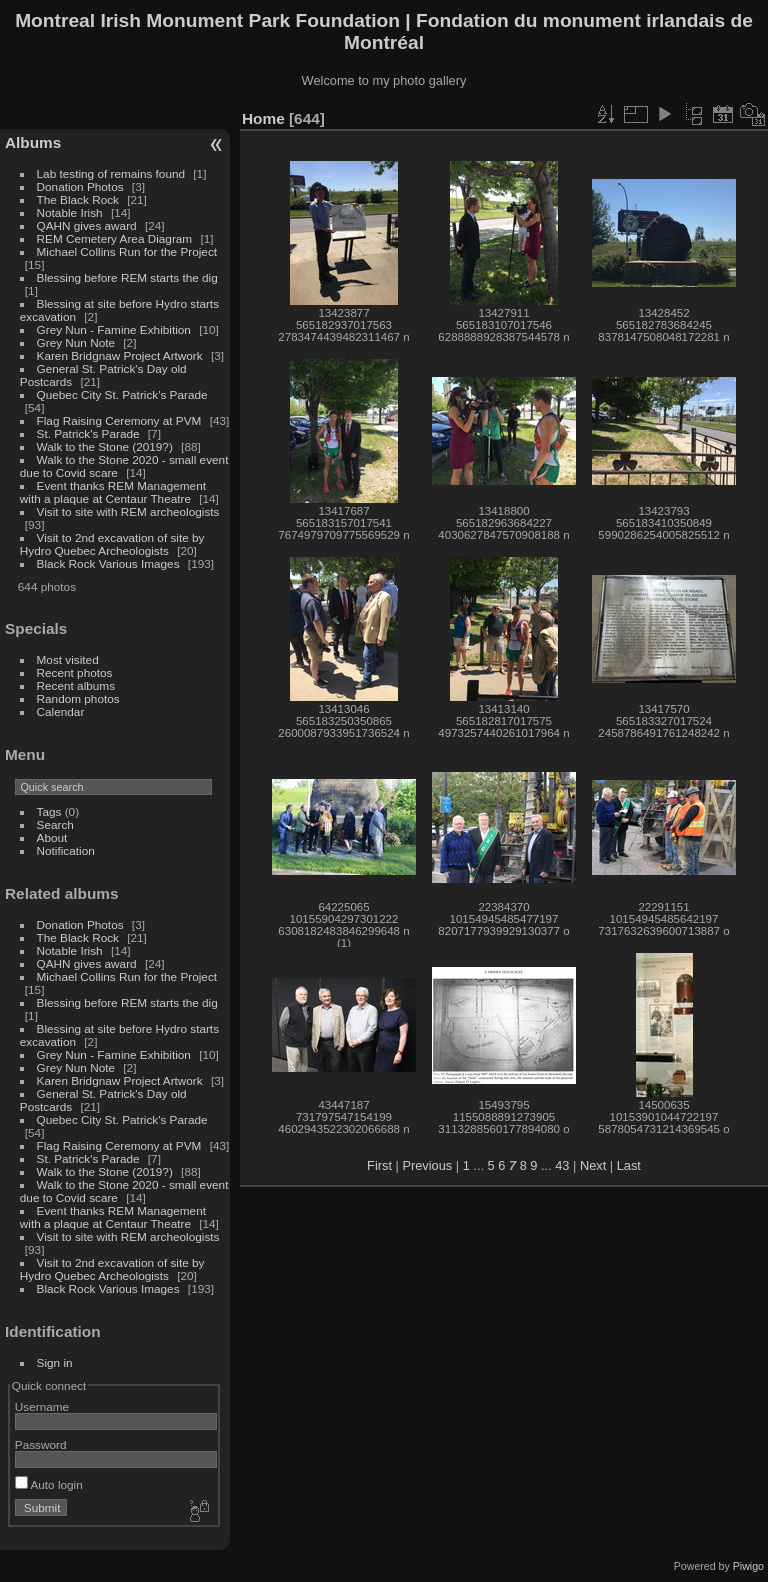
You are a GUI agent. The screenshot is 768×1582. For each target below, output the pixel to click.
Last (629, 1165)
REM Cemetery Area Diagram (115, 238)
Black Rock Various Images (108, 563)
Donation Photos (80, 186)
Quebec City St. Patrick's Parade (122, 394)
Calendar (61, 711)
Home (263, 118)
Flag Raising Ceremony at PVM (119, 420)
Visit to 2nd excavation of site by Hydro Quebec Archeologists (112, 544)
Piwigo (748, 1566)
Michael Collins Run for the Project (127, 251)
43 (562, 1165)
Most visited (68, 659)
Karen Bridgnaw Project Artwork (120, 355)
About (52, 837)
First (379, 1165)
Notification (66, 850)
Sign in (55, 1362)
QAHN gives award (87, 225)
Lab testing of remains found (111, 173)
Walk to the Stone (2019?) (105, 446)
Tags (49, 811)
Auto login (49, 1484)
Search (55, 824)
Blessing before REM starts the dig (127, 277)
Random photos (78, 698)
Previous (427, 1165)
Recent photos (75, 672)
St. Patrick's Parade (88, 433)
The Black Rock (78, 199)
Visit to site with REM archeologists (128, 511)
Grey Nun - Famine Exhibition (116, 329)
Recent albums (76, 685)
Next (593, 1165)
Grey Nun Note (76, 342)
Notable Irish (70, 212)
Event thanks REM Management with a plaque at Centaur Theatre (113, 492)
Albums (33, 142)
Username (42, 1406)
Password (41, 1444)
